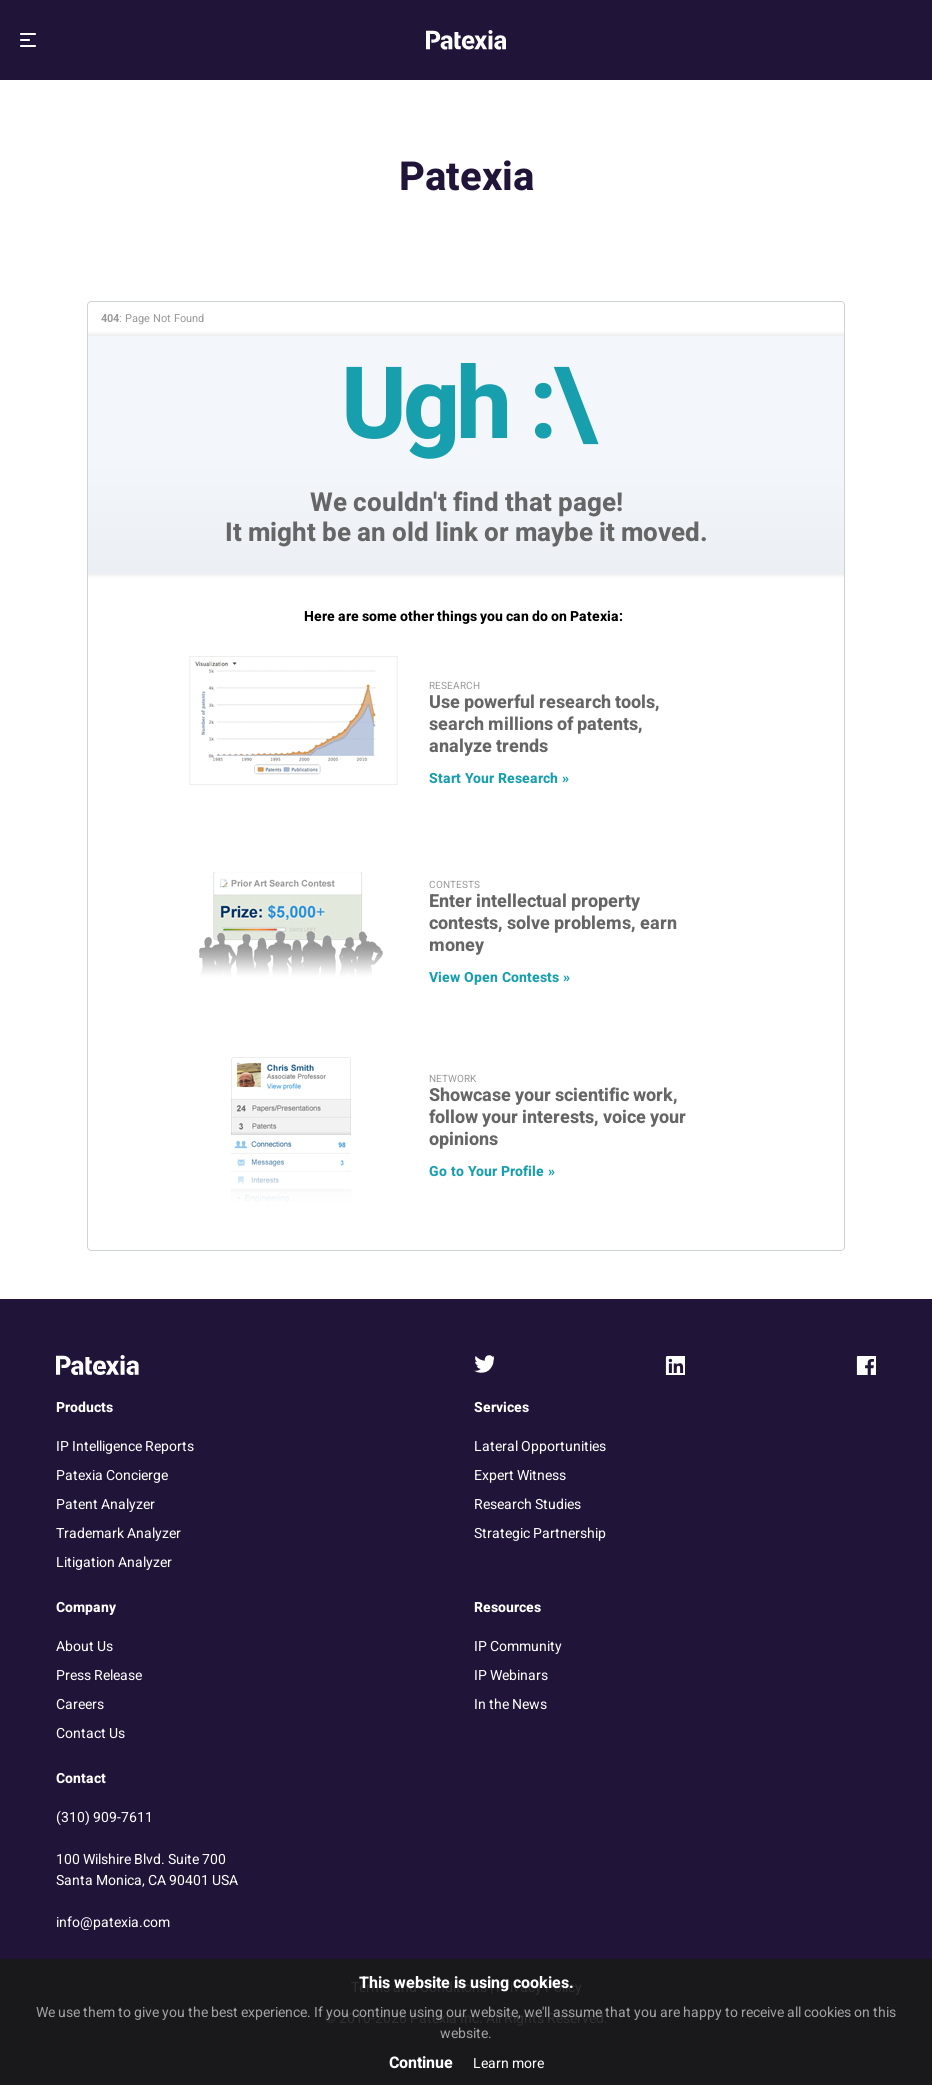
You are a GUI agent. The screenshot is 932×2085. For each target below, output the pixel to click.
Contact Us (90, 1733)
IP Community (518, 1646)
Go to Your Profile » (492, 1171)
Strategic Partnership (540, 1533)
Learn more (508, 2063)
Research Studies (527, 1504)
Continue (421, 2063)
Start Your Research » (499, 778)
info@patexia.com (113, 1922)
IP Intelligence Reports (125, 1446)
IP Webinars (511, 1675)
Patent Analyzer (105, 1504)
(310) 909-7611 (104, 1817)
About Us (84, 1646)
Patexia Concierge (112, 1475)
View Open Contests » (499, 977)
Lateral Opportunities (540, 1446)
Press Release (99, 1675)
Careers (80, 1704)
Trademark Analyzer (118, 1533)
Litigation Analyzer (114, 1562)
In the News (510, 1704)
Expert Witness (520, 1475)
